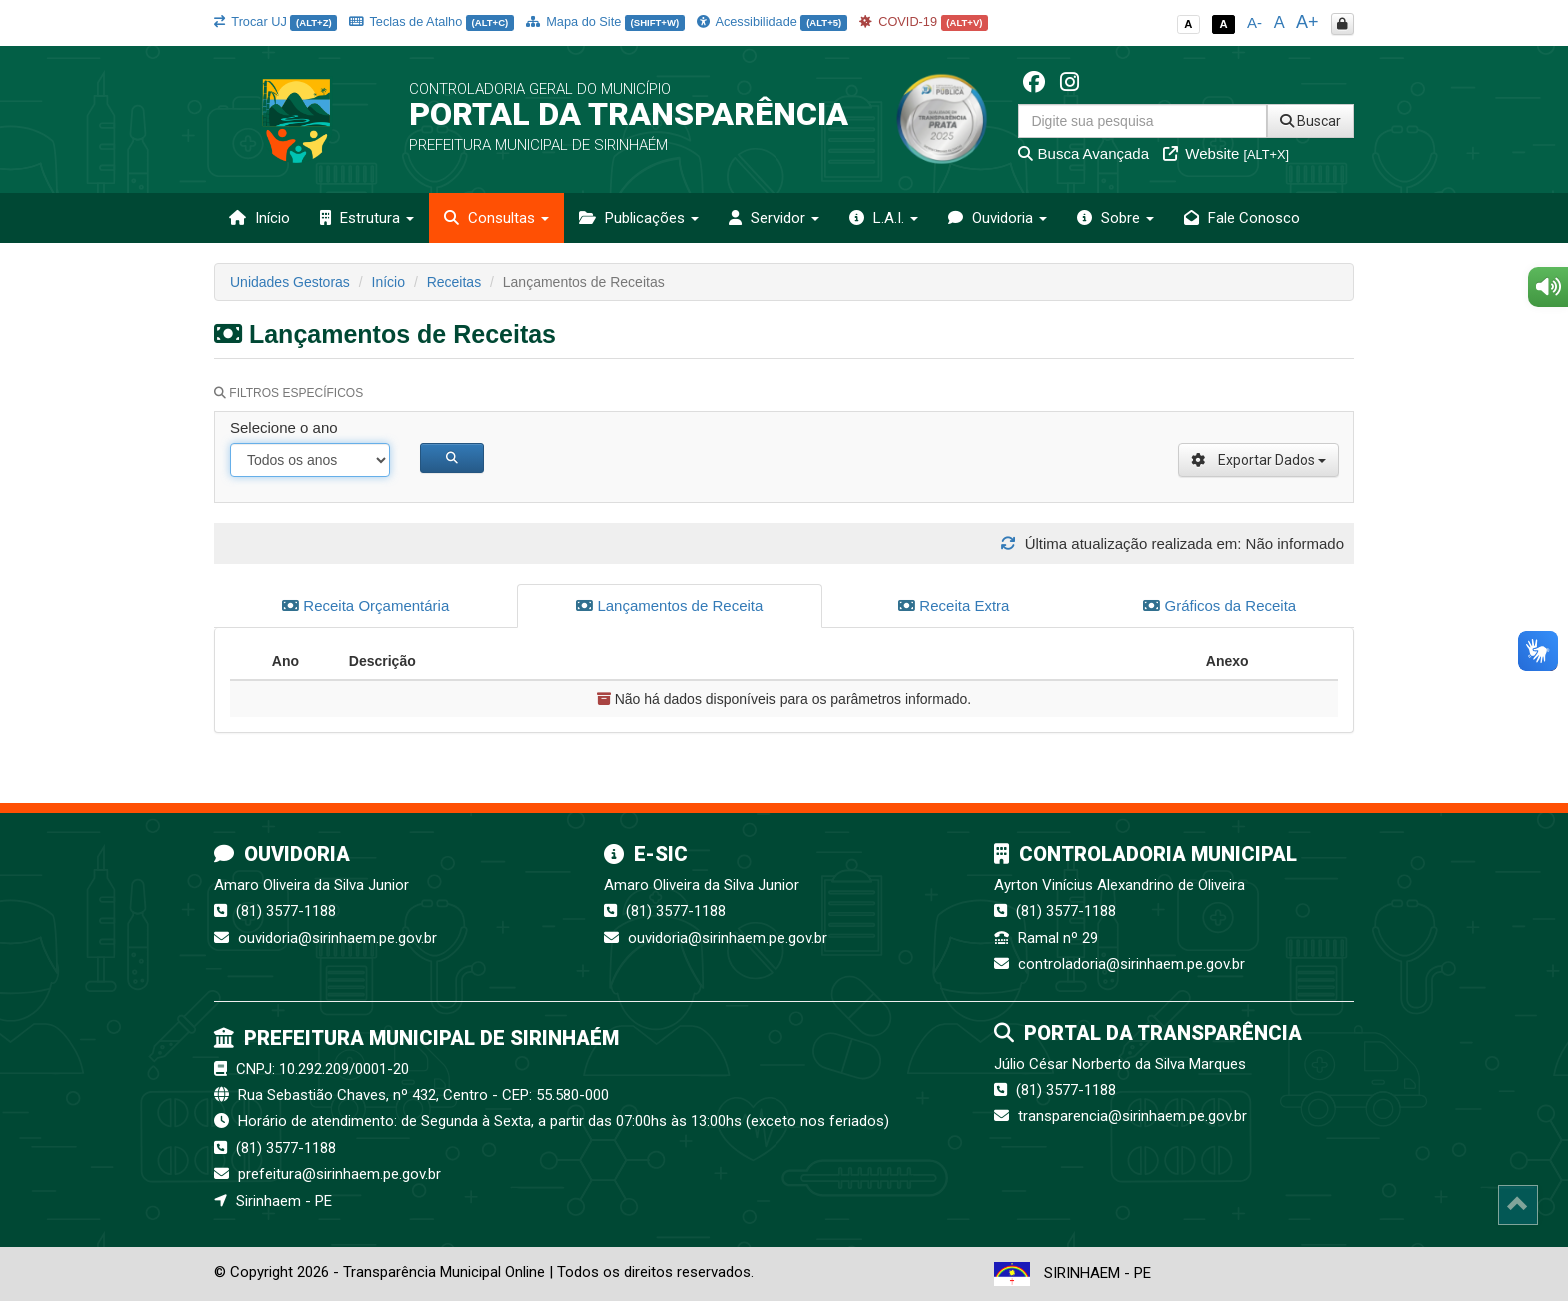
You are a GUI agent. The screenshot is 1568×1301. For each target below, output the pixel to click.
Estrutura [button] (367, 218)
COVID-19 (924, 21)
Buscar (1310, 121)
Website (1226, 153)
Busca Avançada (1083, 153)
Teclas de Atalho (431, 21)
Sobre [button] (1115, 218)
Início (259, 218)
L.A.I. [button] (883, 218)
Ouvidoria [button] (997, 218)
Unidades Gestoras (290, 282)
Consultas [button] (496, 218)
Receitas (454, 282)
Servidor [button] (774, 218)
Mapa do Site (605, 21)
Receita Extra (953, 605)
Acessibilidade (772, 21)
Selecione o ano (284, 427)
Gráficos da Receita (1219, 605)
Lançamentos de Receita (669, 605)
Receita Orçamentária (365, 605)
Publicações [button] (639, 218)
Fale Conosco (1242, 218)
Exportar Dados (1258, 460)
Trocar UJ (275, 21)
